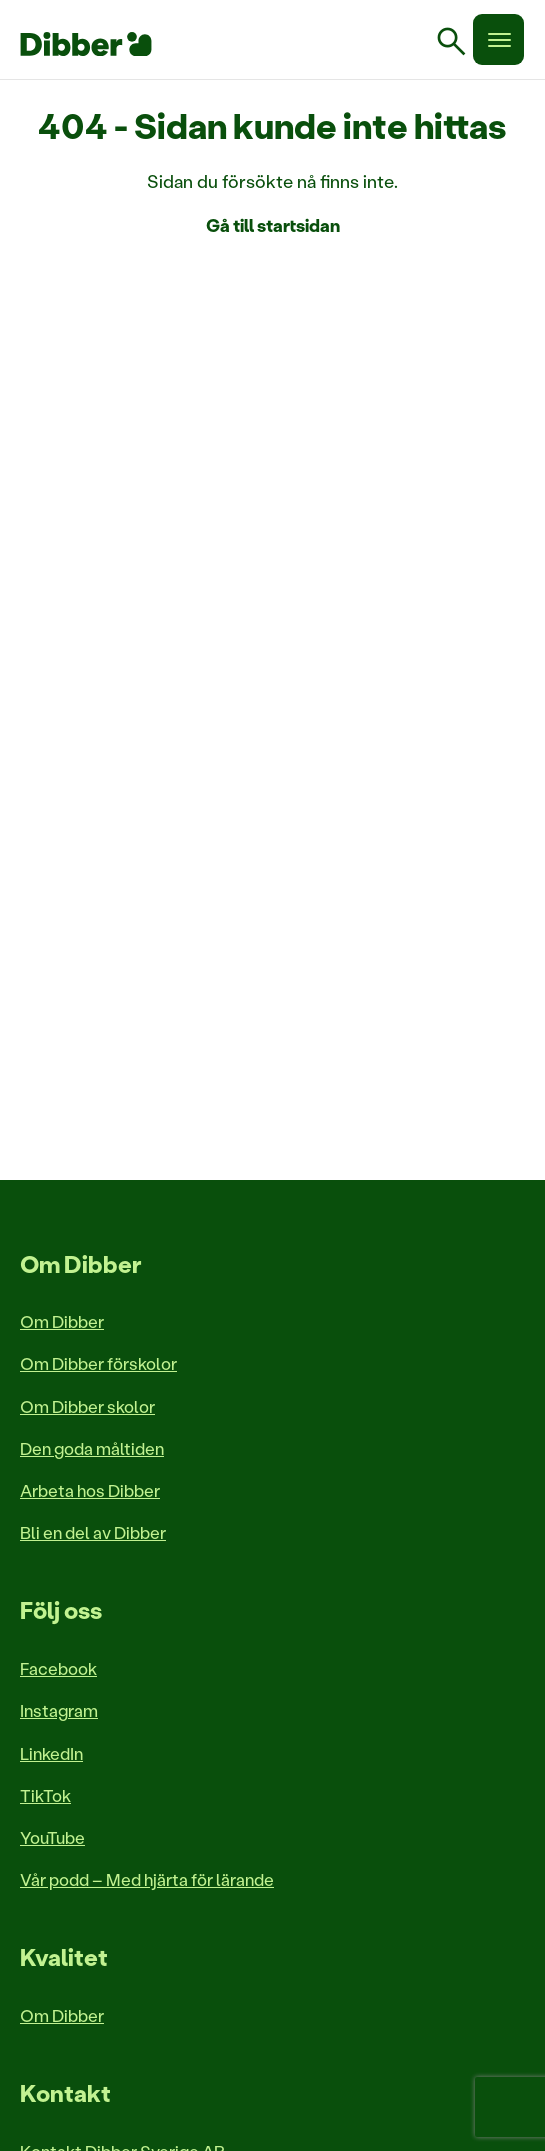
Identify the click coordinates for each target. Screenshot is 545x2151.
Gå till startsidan (273, 225)
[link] (459, 44)
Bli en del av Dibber (93, 1532)
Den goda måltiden (92, 1448)
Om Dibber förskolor (98, 1363)
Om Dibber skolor (87, 1406)
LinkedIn (51, 1753)
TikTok (45, 1795)
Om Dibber (62, 1321)
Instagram (59, 1710)
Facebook (58, 1668)
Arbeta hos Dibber (90, 1490)
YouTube (52, 1837)
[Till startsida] (86, 44)
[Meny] (498, 39)
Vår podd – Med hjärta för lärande (147, 1879)
